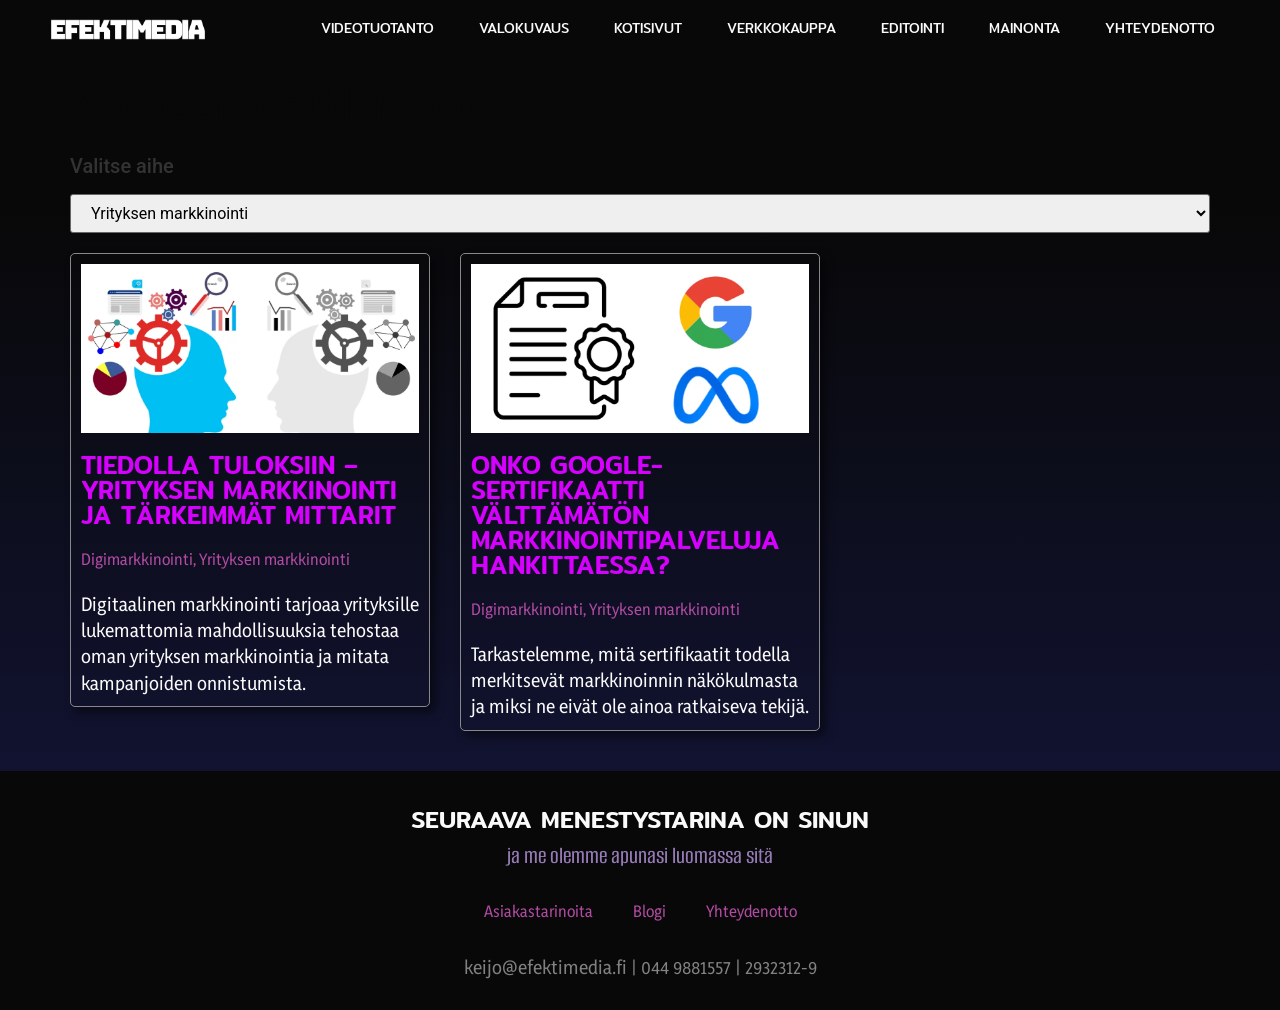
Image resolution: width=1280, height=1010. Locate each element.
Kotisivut (648, 28)
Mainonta (1024, 28)
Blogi (649, 911)
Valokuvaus (524, 28)
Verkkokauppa (781, 28)
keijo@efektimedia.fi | (552, 967)
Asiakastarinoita (538, 911)
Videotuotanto (377, 28)
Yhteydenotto (1160, 28)
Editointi (912, 28)
